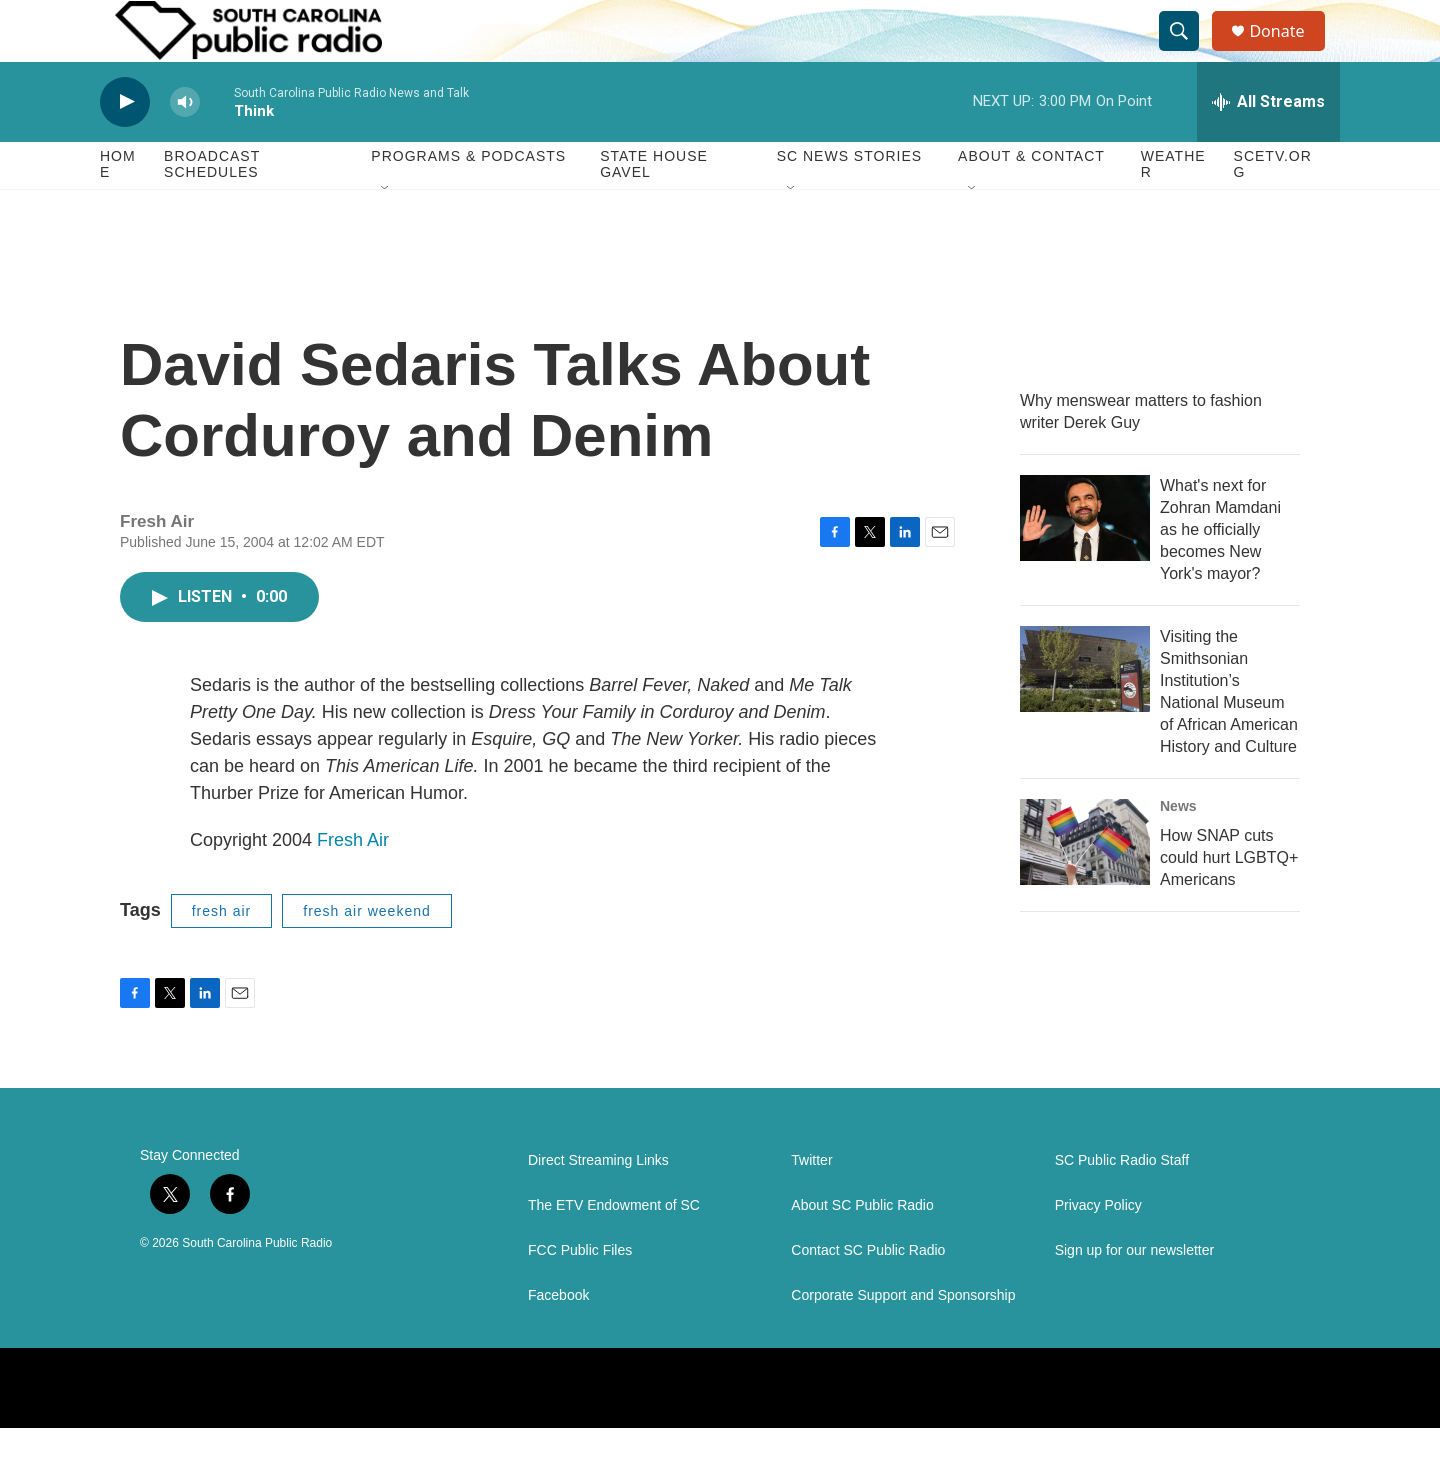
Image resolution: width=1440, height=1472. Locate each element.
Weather (1173, 208)
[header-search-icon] (1188, 53)
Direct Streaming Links (598, 1204)
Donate (1289, 52)
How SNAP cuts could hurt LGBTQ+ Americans (1229, 900)
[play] (125, 145)
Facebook (558, 1339)
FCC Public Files (580, 1294)
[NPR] (725, 1432)
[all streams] (1268, 145)
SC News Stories (849, 200)
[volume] (185, 145)
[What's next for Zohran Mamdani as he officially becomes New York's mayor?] (1085, 561)
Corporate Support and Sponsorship (903, 1339)
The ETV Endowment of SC (614, 1249)
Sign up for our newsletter (1135, 1294)
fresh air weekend (367, 954)
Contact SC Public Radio (868, 1294)
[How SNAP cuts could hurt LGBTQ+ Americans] (1085, 885)
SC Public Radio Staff (1122, 1204)
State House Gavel (654, 208)
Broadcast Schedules (212, 208)
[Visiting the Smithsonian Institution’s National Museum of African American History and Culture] (1085, 712)
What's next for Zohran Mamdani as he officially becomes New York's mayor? (1220, 572)
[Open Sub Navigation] (386, 232)
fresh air (222, 954)
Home (118, 208)
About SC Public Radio (862, 1249)
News (1178, 849)
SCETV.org (1273, 208)
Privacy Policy (1098, 1249)
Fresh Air (353, 883)
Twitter (811, 1204)
